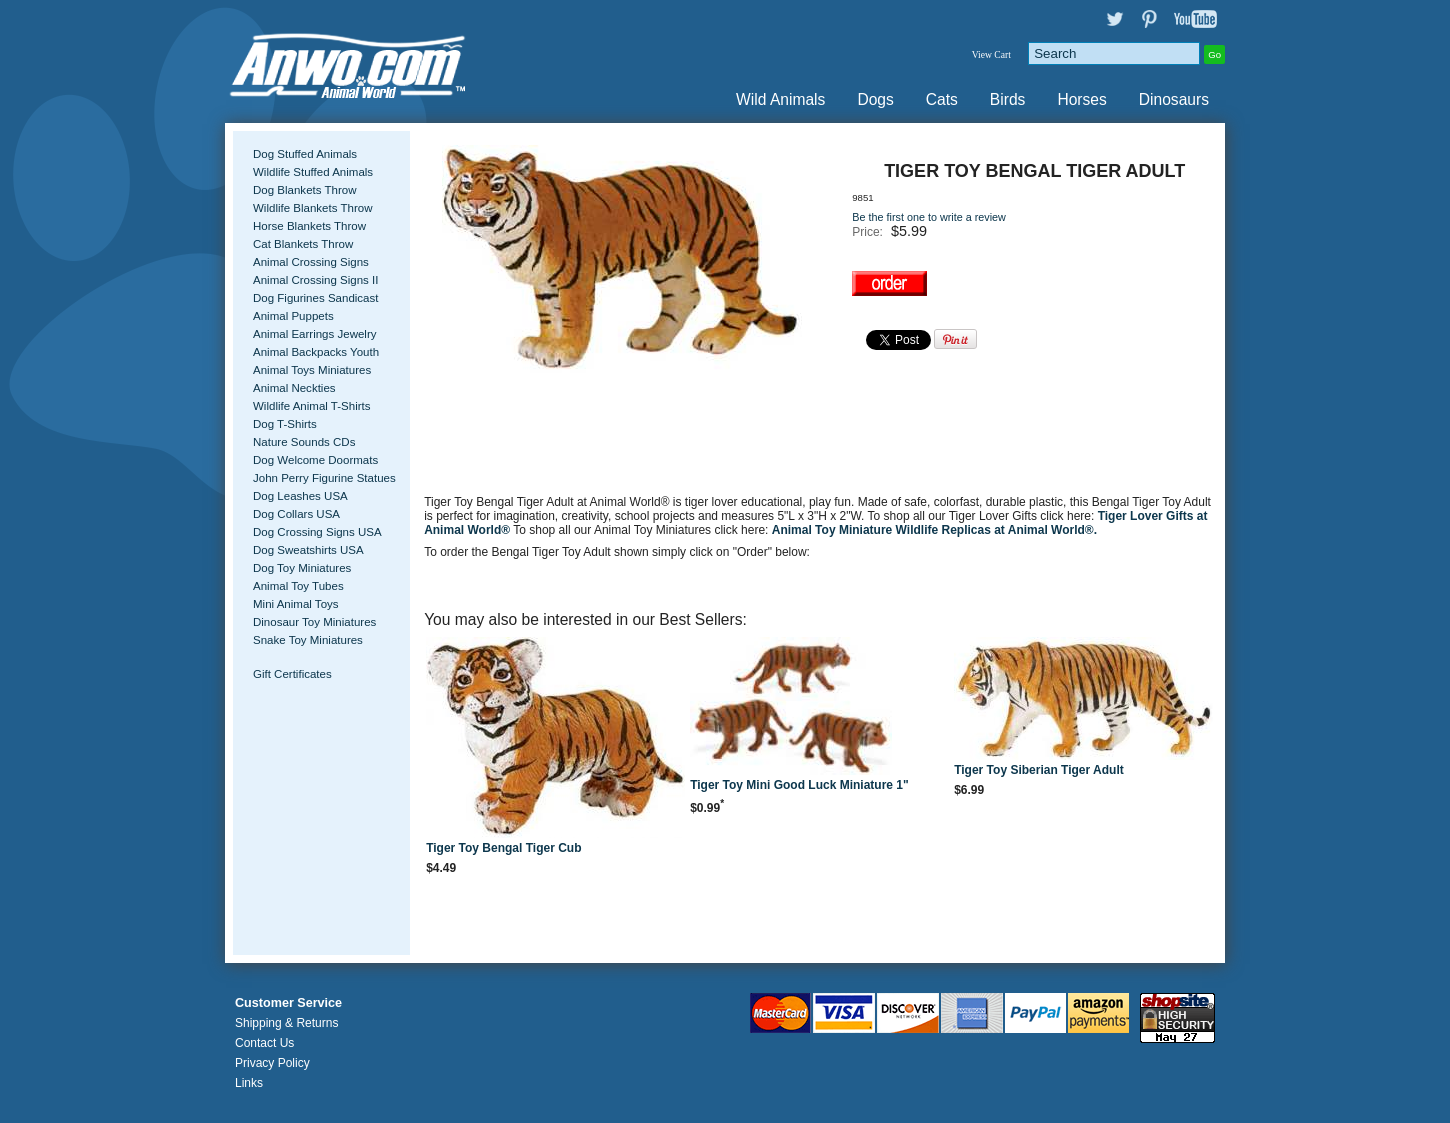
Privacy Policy (272, 1063)
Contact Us (264, 1043)
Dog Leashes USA (300, 496)
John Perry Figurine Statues (324, 478)
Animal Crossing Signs (311, 262)
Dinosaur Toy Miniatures (314, 622)
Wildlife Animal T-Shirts (312, 406)
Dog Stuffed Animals (305, 154)
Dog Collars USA (296, 514)
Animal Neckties (294, 388)
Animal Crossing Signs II (315, 280)
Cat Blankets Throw (303, 244)
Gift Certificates (292, 674)
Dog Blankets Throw (304, 190)
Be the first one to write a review (929, 217)
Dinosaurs (1174, 99)
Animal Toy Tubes (298, 586)
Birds (1008, 99)
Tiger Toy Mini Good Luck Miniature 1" (799, 785)
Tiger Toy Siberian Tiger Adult (1039, 770)
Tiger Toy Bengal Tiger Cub (503, 848)
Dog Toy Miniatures (302, 568)
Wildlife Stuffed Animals (313, 172)
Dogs (875, 99)
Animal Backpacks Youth (316, 352)
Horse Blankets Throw (309, 226)
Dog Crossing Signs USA (317, 532)
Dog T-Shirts (285, 424)
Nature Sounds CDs (304, 442)
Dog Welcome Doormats (315, 460)
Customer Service (288, 1003)
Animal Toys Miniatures (312, 370)
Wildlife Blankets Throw (312, 208)
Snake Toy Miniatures (308, 640)
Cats (942, 99)
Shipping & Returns (286, 1023)
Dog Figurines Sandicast (315, 298)
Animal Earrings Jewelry (315, 334)
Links (249, 1083)
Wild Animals (780, 99)
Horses (1081, 99)
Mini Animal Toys (296, 604)
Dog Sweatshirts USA (308, 550)
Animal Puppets (293, 316)
